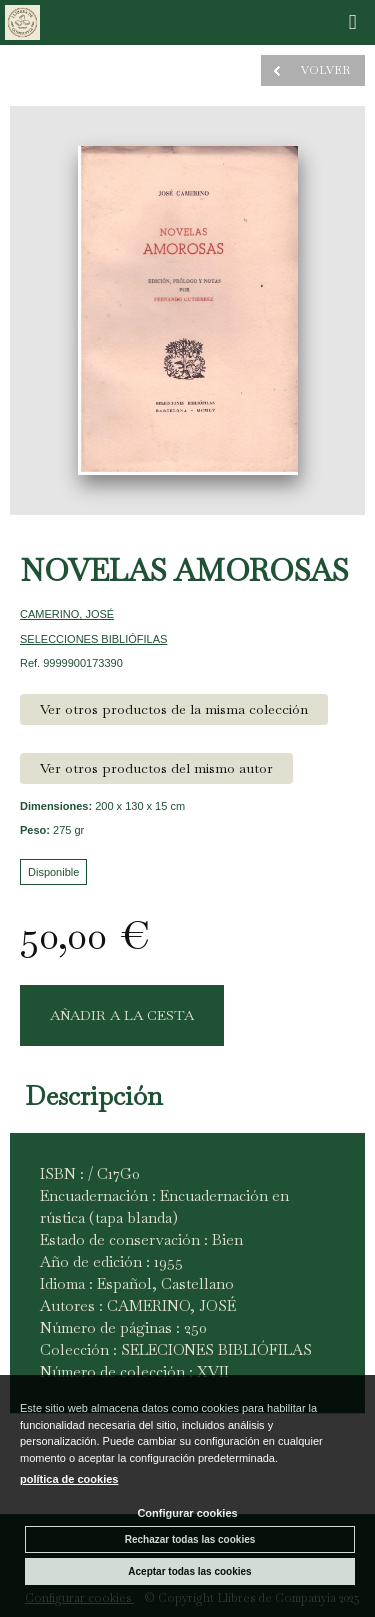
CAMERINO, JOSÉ (67, 614)
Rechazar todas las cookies (190, 1539)
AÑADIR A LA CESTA (122, 1015)
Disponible (53, 872)
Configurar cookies (187, 1513)
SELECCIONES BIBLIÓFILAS (93, 639)
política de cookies (69, 1479)
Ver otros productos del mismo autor (156, 768)
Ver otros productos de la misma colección (174, 709)
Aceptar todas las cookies (189, 1571)
